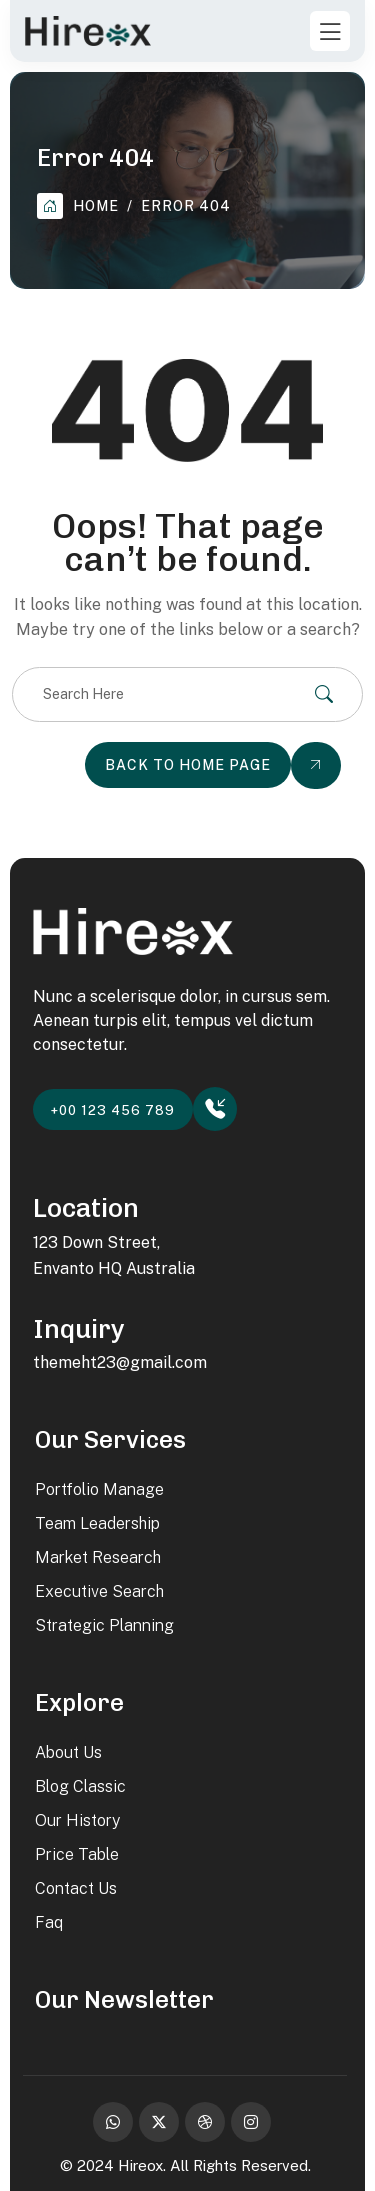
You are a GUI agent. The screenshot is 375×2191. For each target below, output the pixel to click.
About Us (68, 1752)
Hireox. (142, 2165)
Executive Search (99, 1591)
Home (78, 206)
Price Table (77, 1854)
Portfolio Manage (99, 1489)
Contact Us (76, 1888)
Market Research (98, 1557)
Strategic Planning (104, 1625)
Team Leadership (97, 1523)
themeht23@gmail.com (120, 1362)
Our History (77, 1820)
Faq (49, 1922)
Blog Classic (80, 1786)
